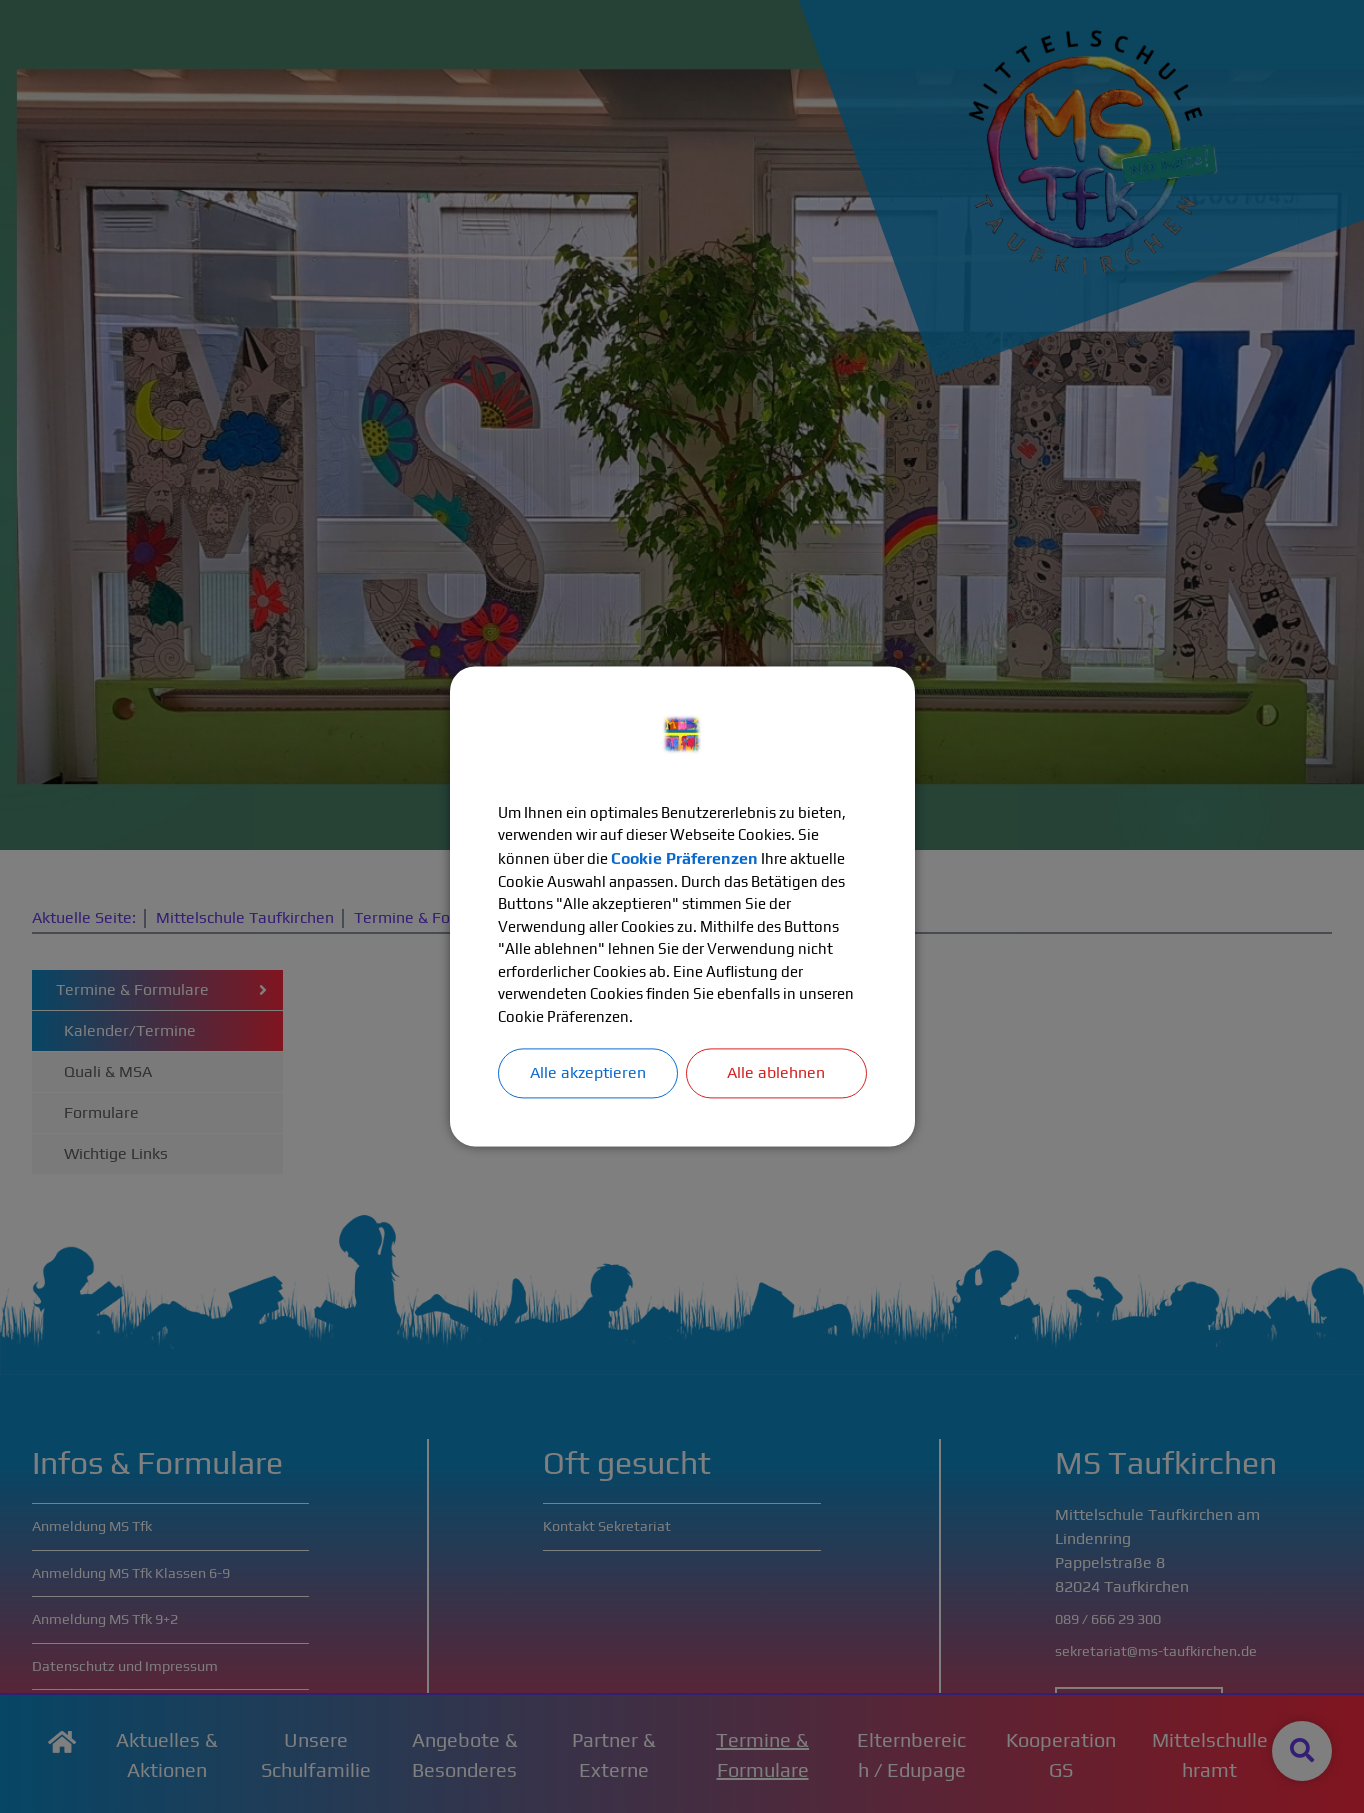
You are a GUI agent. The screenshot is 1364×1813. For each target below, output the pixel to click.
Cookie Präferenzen (781, 855)
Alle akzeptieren (588, 1080)
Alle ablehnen (776, 1080)
